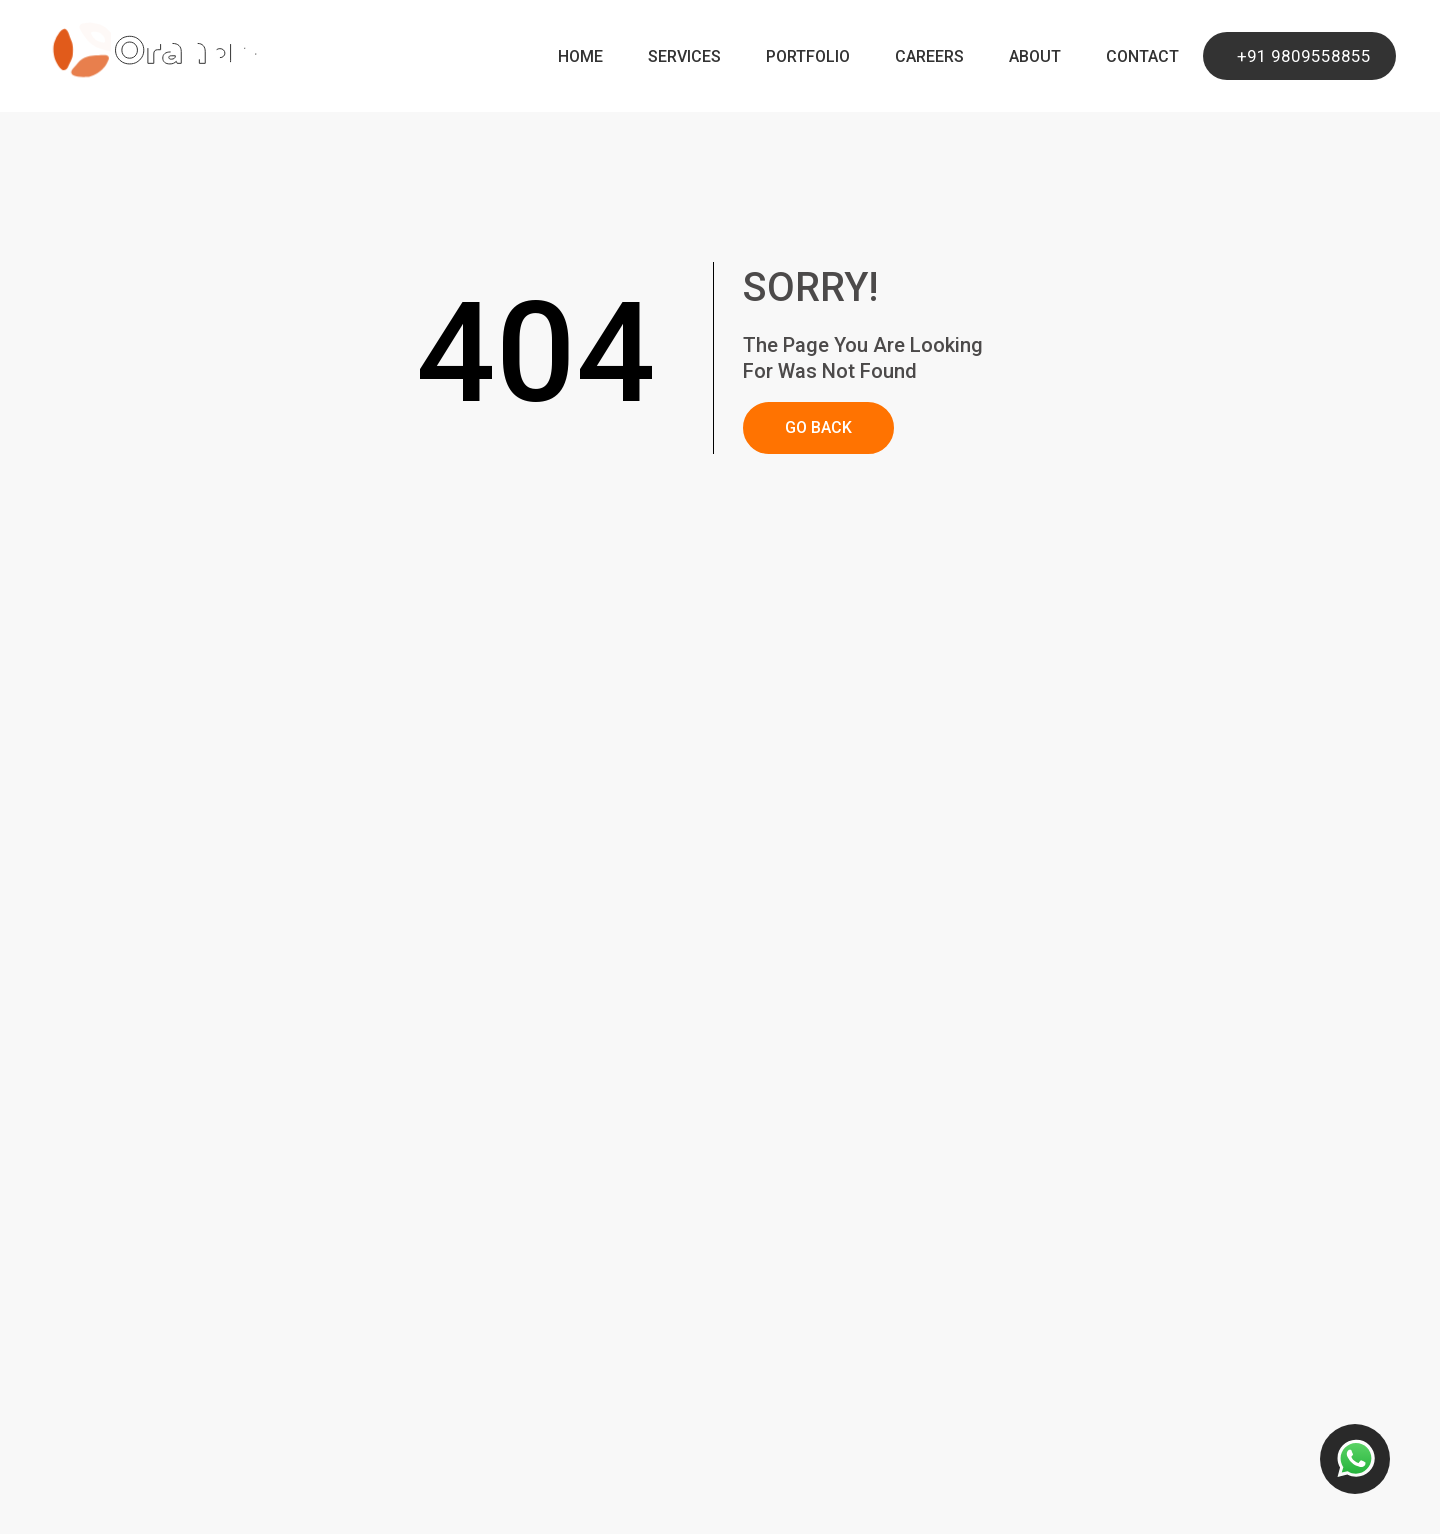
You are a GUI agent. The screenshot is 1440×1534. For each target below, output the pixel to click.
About (1035, 56)
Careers (929, 56)
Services (684, 56)
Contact (1142, 56)
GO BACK (818, 427)
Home (580, 56)
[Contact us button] (1355, 1459)
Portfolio (808, 56)
